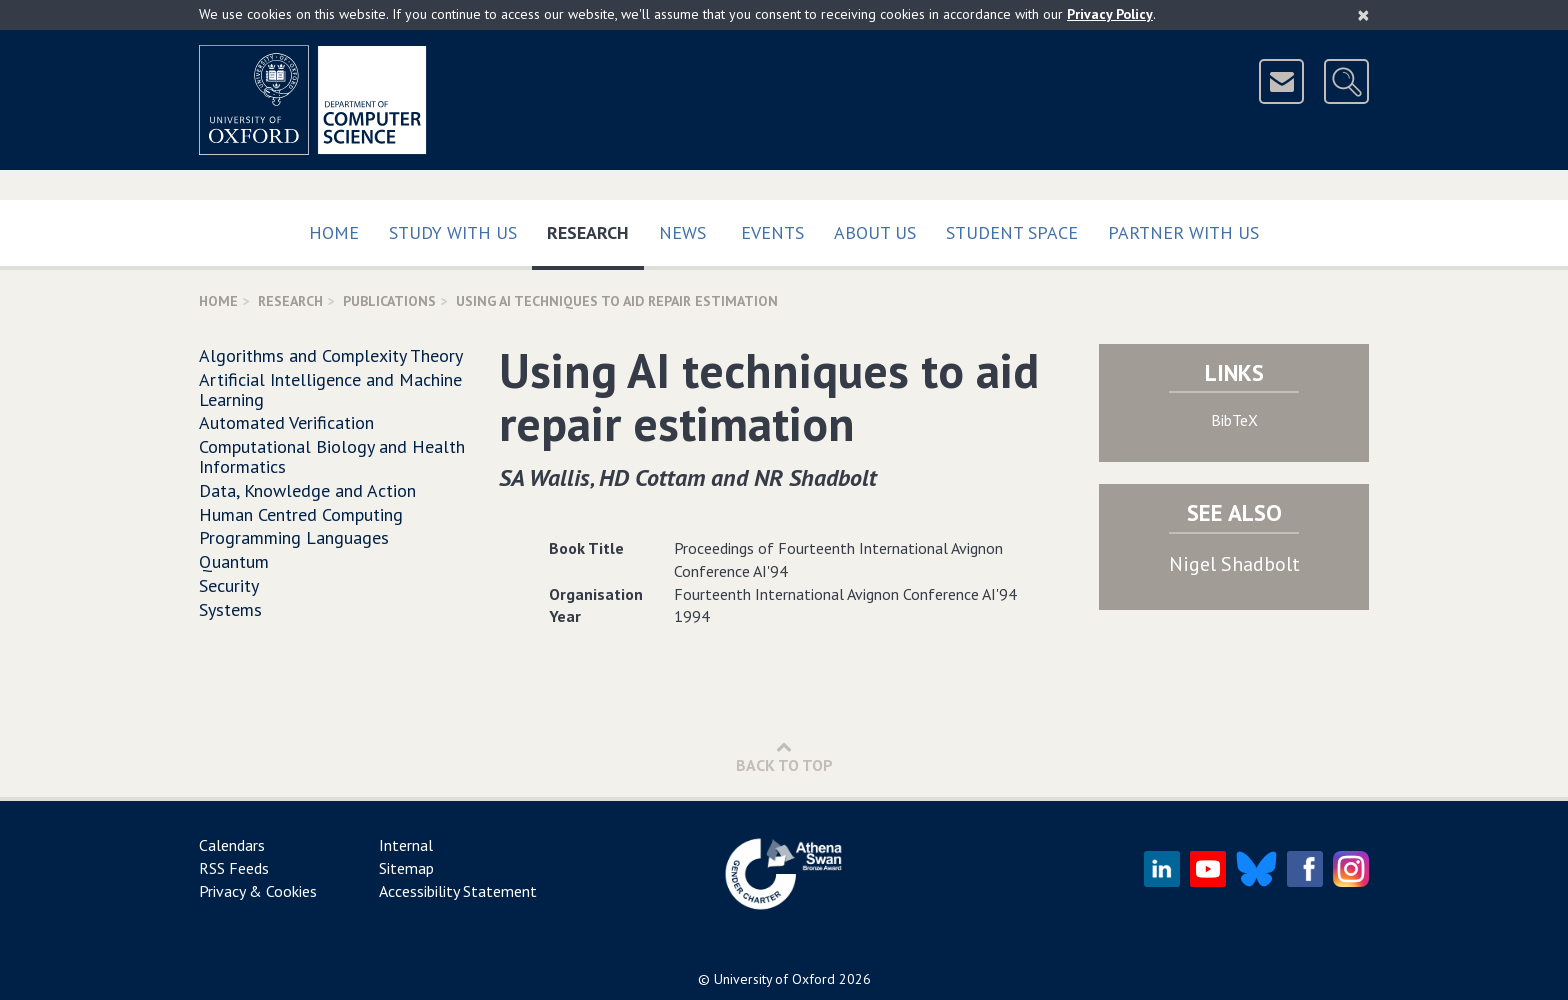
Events (772, 232)
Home (334, 232)
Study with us (453, 232)
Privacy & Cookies (258, 891)
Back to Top (784, 756)
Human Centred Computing (301, 514)
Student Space (1012, 232)
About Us (875, 232)
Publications (389, 301)
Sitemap (406, 868)
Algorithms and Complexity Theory (331, 355)
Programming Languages (294, 537)
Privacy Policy (1110, 14)
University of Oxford (774, 979)
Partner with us (1183, 232)
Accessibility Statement (458, 891)
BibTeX (1234, 420)
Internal (406, 845)
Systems (230, 609)
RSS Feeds (234, 868)
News (682, 232)
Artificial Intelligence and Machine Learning (330, 389)
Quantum (234, 561)
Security (229, 585)
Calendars (232, 845)
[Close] (1363, 15)
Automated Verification (286, 422)
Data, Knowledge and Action (307, 490)
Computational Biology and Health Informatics (332, 456)
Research (595, 228)
